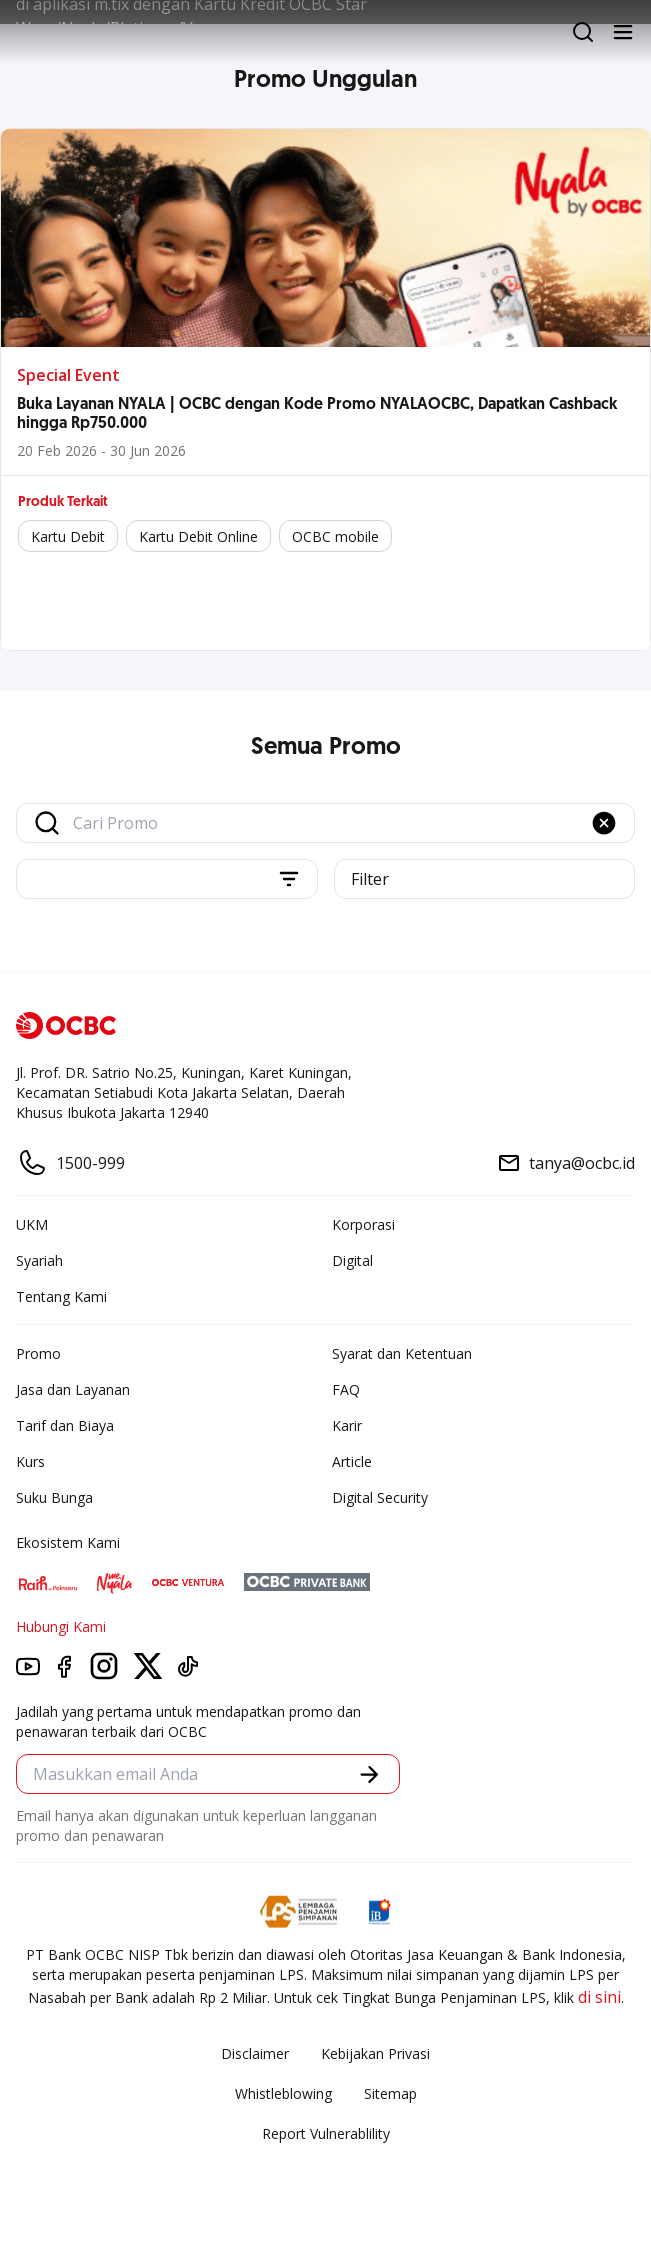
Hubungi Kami (61, 1626)
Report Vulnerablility (326, 2133)
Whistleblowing (283, 2093)
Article (352, 1461)
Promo (38, 1353)
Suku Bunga (54, 1497)
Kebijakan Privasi (375, 2053)
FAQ (346, 1389)
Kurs (30, 1461)
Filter (370, 879)
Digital (352, 1260)
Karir (347, 1425)
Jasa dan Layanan (73, 1389)
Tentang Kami (61, 1296)
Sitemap (390, 2093)
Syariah (39, 1260)
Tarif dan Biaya (65, 1425)
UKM (32, 1224)
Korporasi (363, 1224)
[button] (604, 823)
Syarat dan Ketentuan (402, 1353)
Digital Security (380, 1497)
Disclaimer (255, 2053)
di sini (599, 1997)
